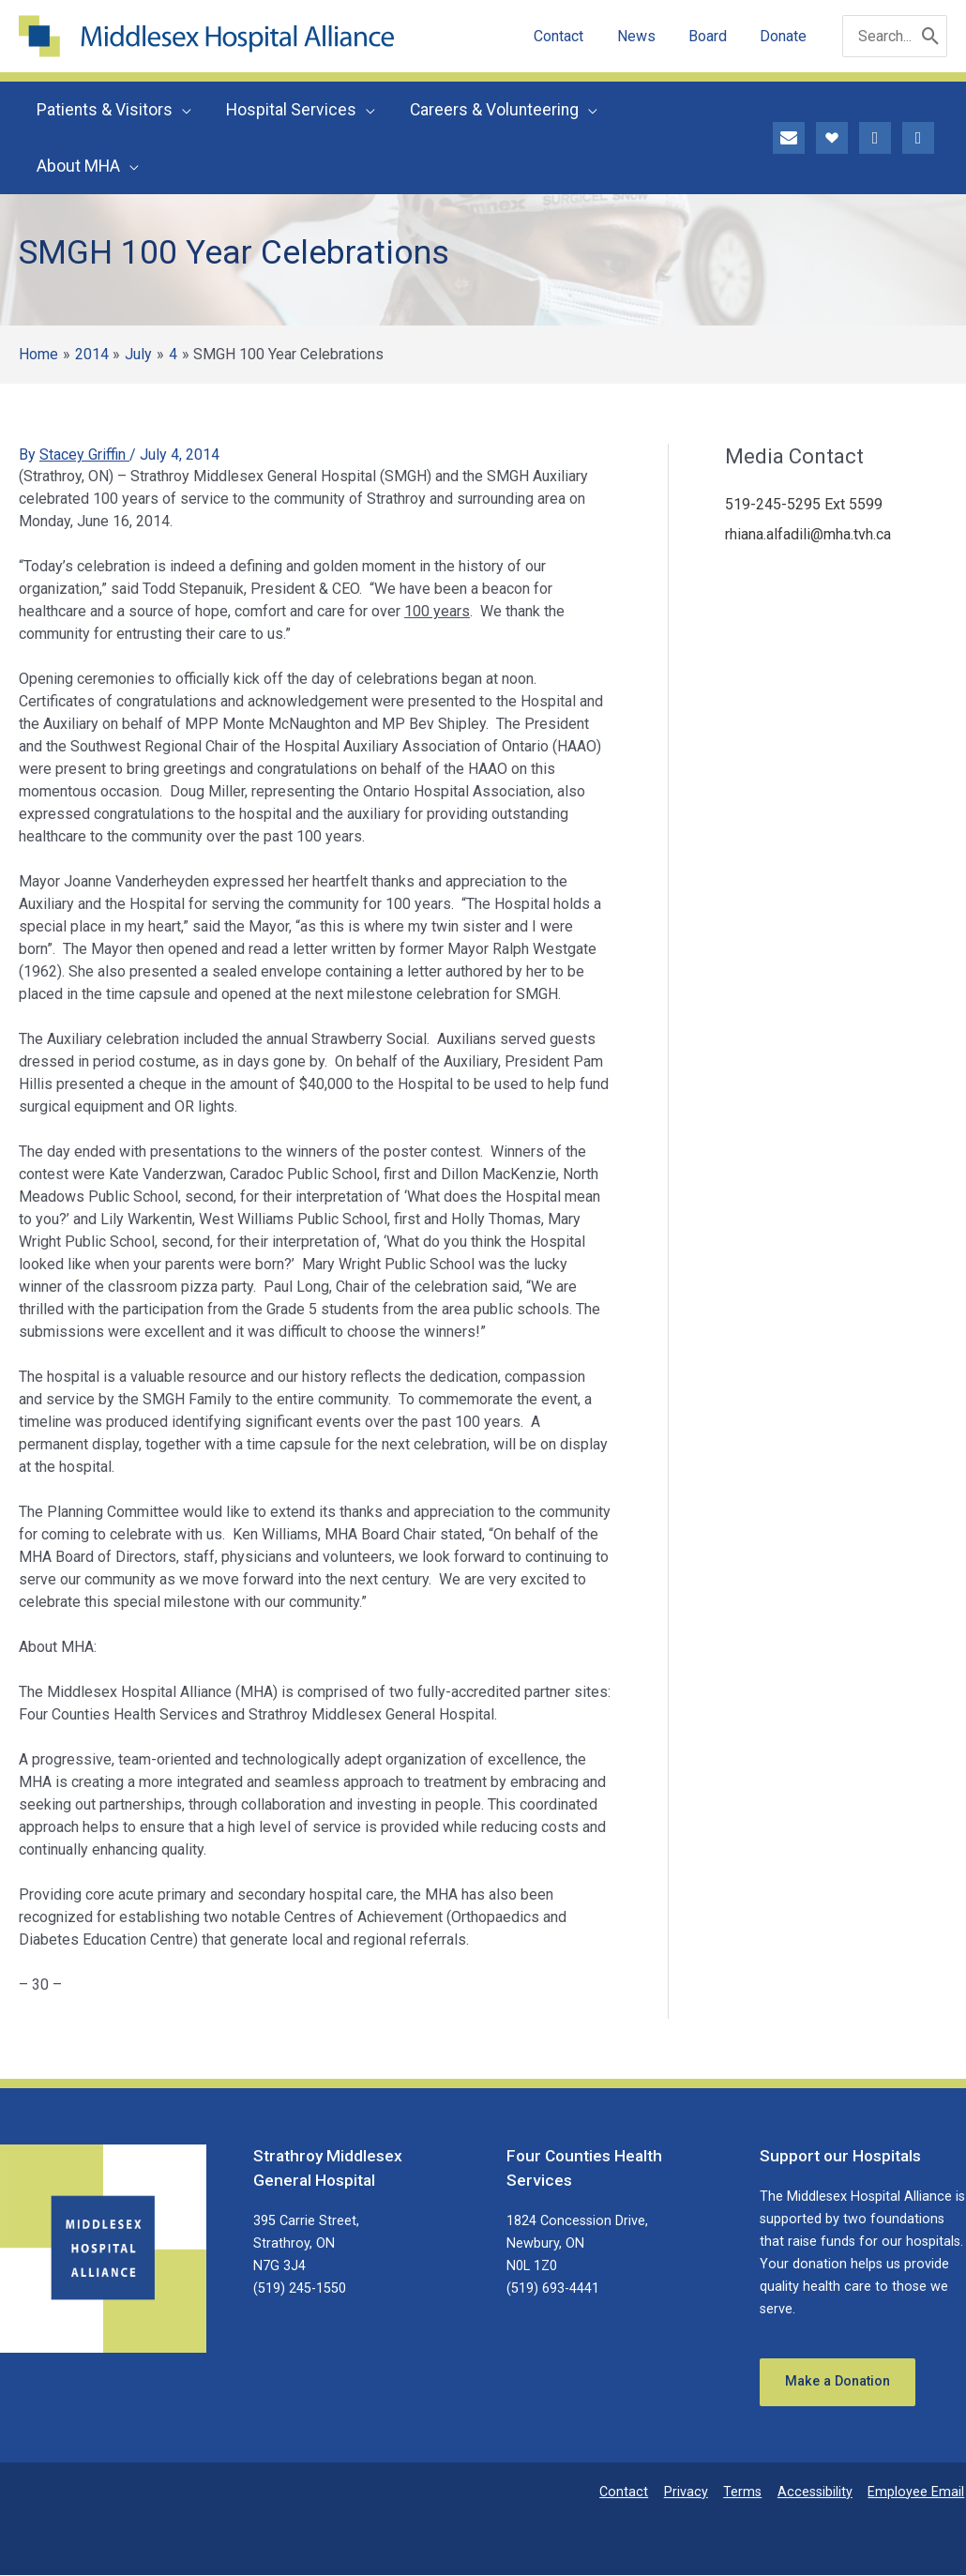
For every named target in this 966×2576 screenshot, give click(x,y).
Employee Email (917, 2493)
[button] (181, 110)
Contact (634, 2493)
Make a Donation (838, 2382)
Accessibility (818, 2493)
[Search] (930, 36)
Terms (748, 2493)
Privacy (694, 2493)
